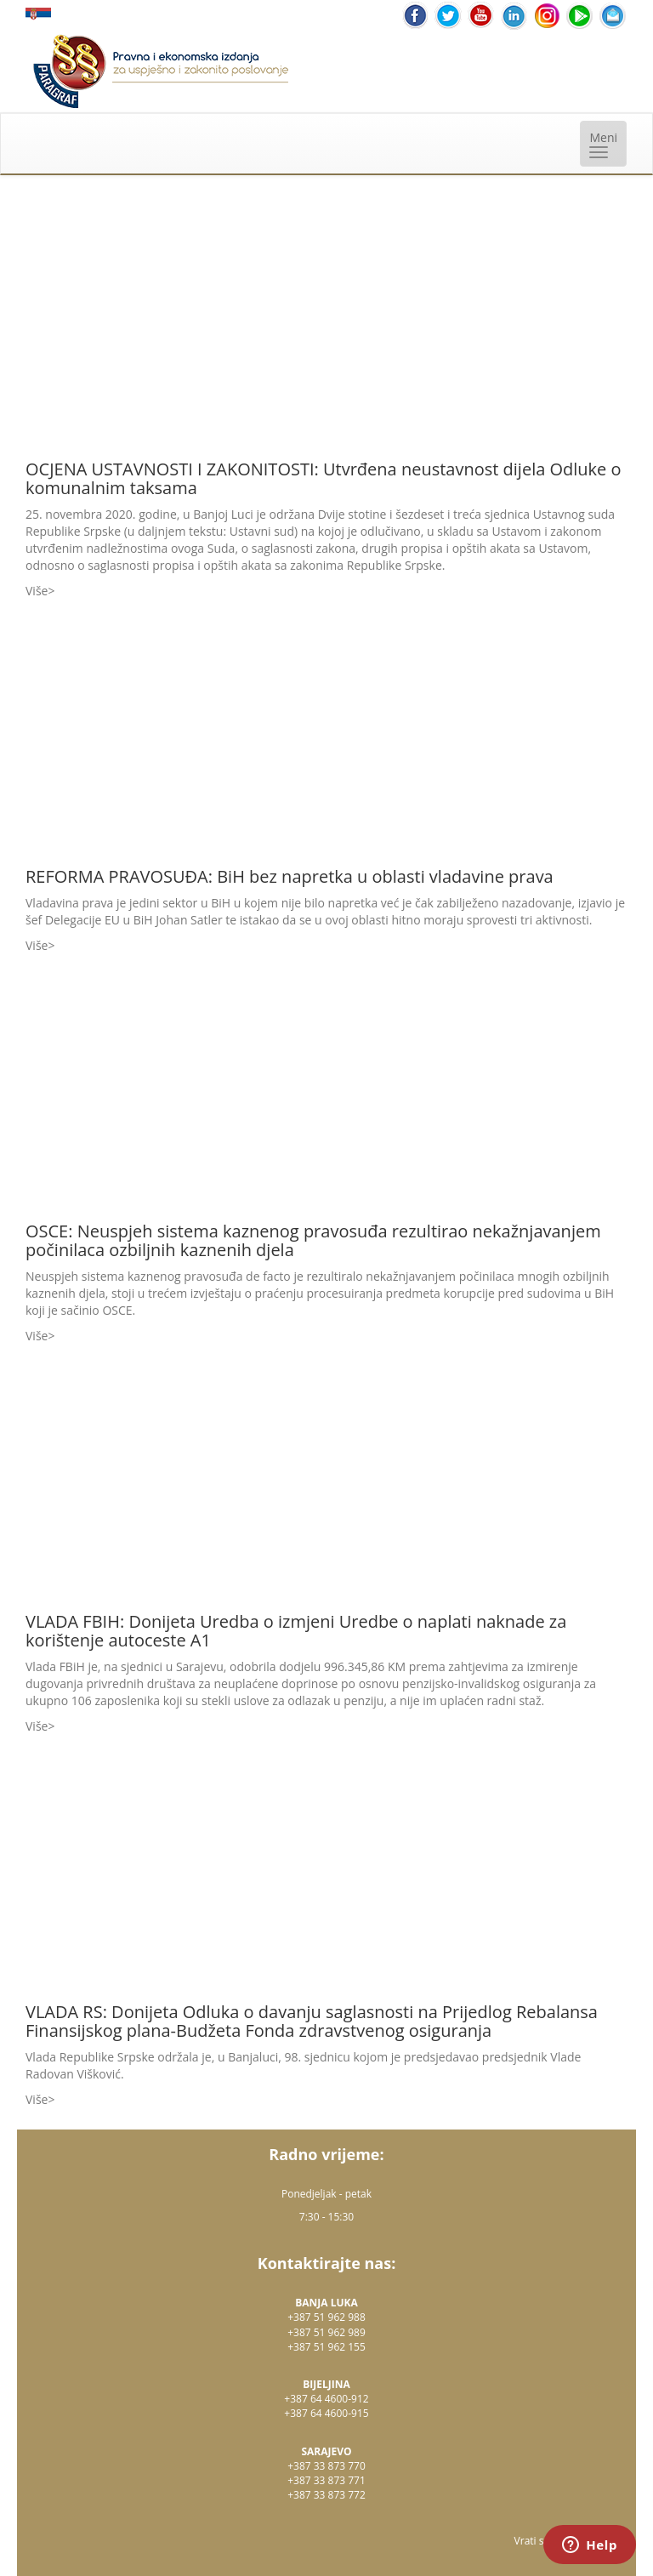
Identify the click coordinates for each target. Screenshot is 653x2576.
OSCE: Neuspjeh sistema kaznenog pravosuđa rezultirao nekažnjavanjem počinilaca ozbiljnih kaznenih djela (313, 1240)
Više (37, 591)
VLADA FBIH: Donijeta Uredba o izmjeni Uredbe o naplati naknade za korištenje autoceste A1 (296, 1631)
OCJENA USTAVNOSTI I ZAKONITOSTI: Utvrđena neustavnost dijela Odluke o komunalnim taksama (324, 478)
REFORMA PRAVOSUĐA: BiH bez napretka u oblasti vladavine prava (290, 876)
